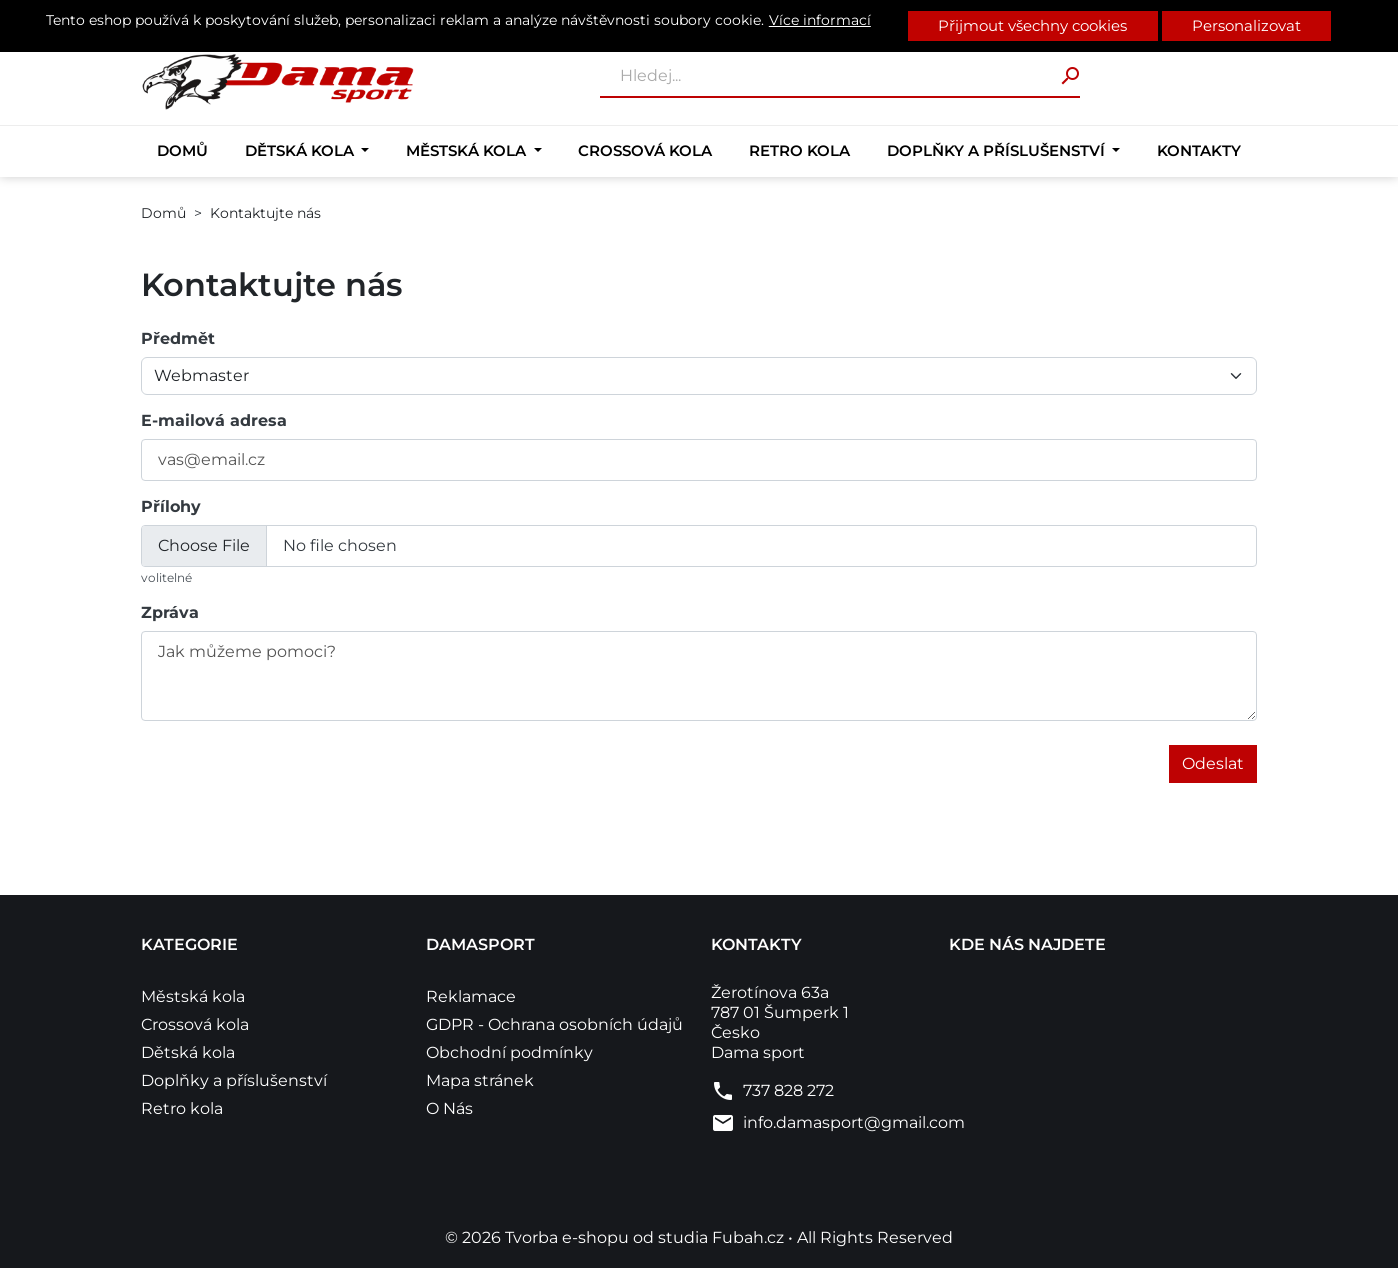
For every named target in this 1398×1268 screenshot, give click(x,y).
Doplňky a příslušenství (998, 150)
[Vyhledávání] (840, 77)
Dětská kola (301, 150)
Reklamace (471, 996)
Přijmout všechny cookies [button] (1032, 25)
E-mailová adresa (214, 420)
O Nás (449, 1108)
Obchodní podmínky (509, 1052)
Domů (182, 150)
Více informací (820, 20)
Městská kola (468, 150)
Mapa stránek (480, 1080)
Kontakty (1199, 150)
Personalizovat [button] (1246, 25)
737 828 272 (788, 1090)
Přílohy (171, 506)
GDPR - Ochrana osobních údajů (554, 1024)
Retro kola (799, 150)
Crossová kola (645, 150)
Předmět (178, 338)
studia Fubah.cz (723, 1237)
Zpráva (170, 612)
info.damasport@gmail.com (854, 1122)
